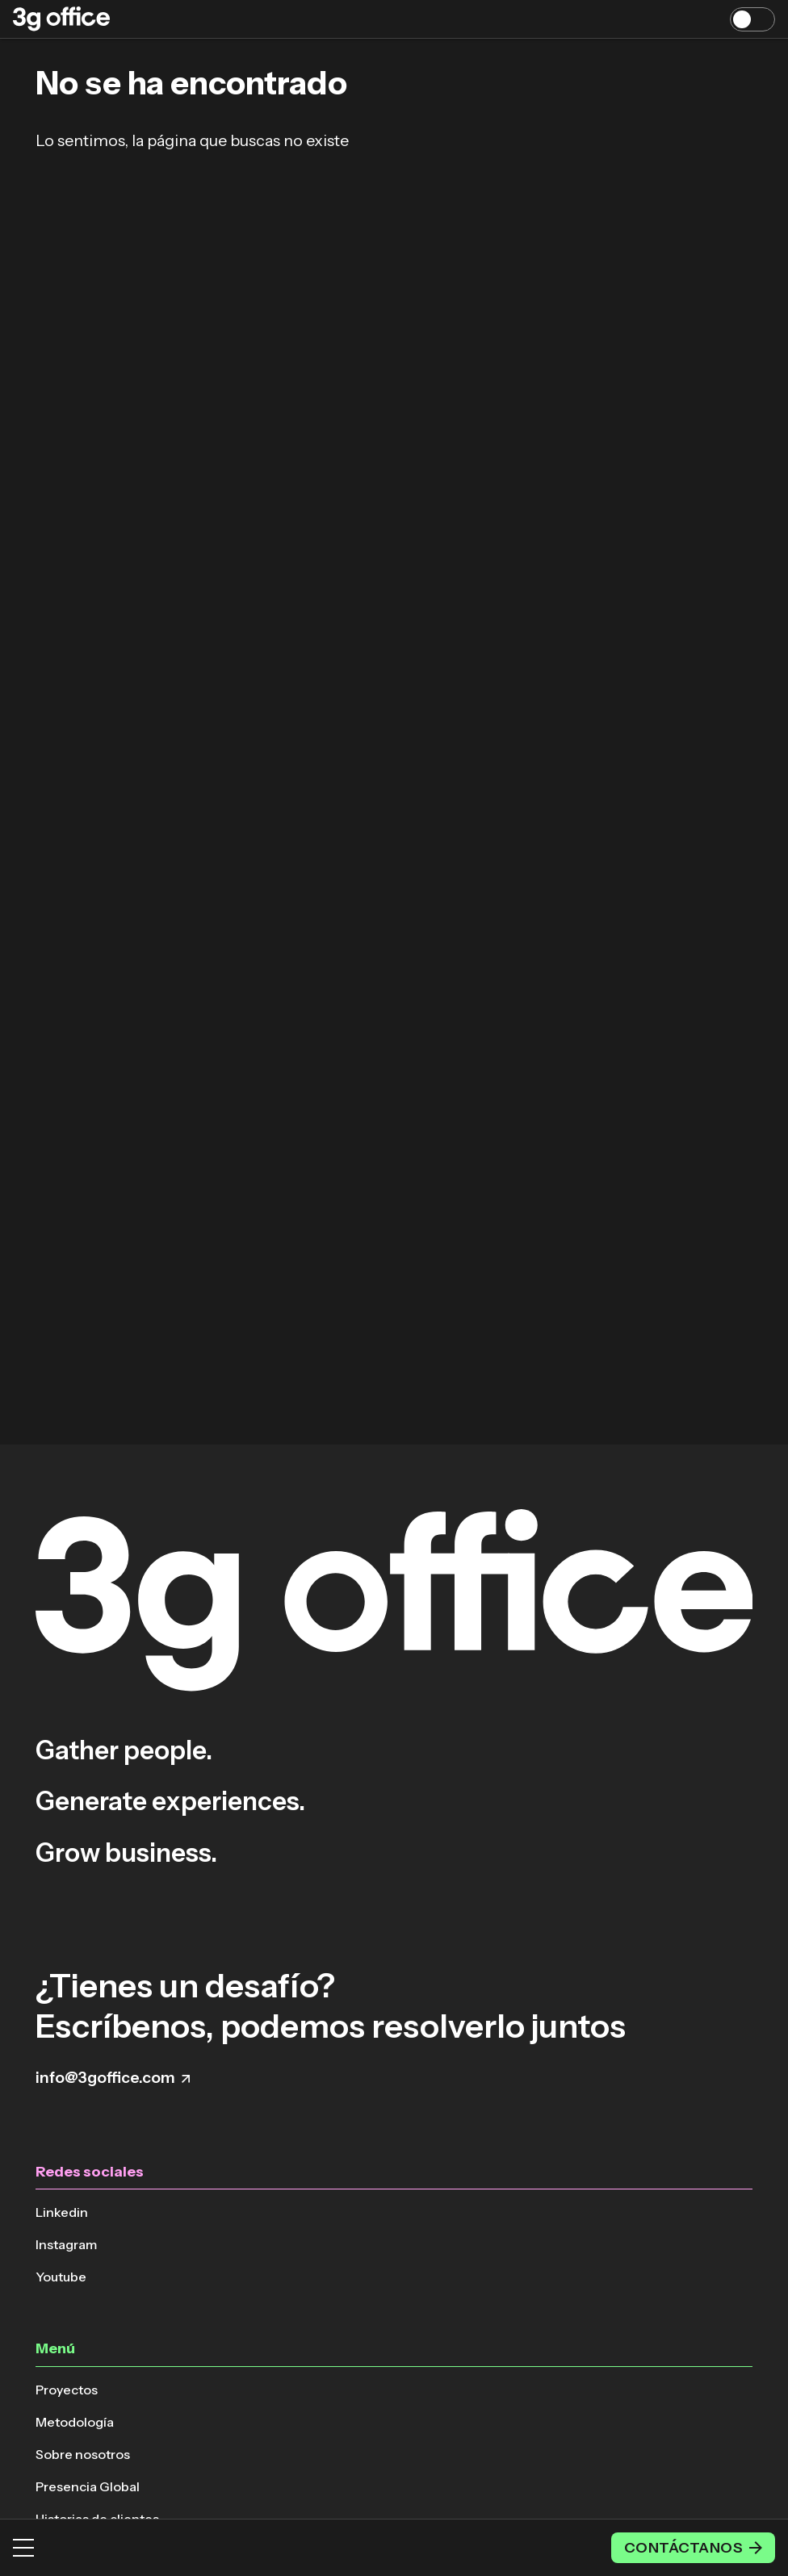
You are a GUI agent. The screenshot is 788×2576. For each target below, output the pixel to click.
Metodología (75, 2422)
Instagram (66, 2244)
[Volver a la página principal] (61, 18)
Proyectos (67, 2390)
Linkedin (62, 2212)
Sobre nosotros (83, 2454)
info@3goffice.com (113, 2077)
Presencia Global (88, 2486)
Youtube (61, 2277)
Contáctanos (693, 2548)
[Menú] (23, 2548)
